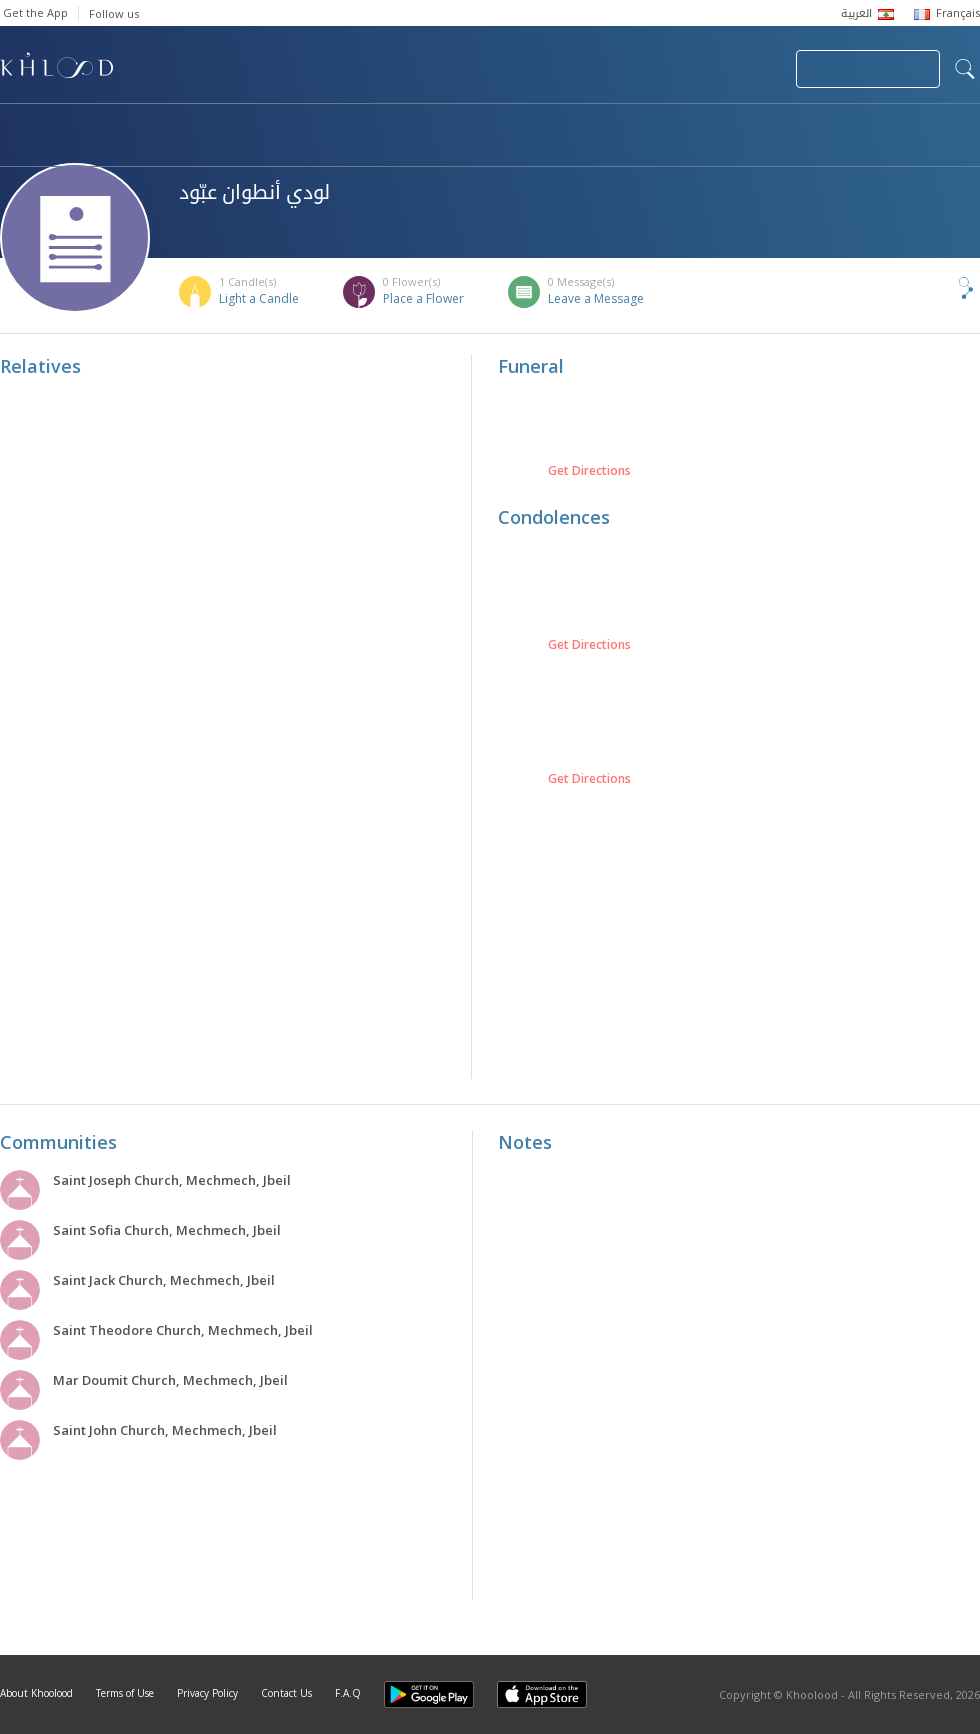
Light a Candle (259, 298)
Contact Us (286, 1693)
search (965, 69)
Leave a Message (596, 298)
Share (933, 288)
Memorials (550, 126)
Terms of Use (125, 1693)
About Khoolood (36, 1693)
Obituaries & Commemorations (201, 126)
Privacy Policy (207, 1693)
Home (18, 126)
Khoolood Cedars (87, 147)
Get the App (35, 12)
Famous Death (698, 126)
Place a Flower (423, 298)
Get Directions (589, 471)
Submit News (646, 69)
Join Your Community (868, 69)
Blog (827, 126)
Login (746, 69)
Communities (406, 126)
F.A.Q (348, 1693)
